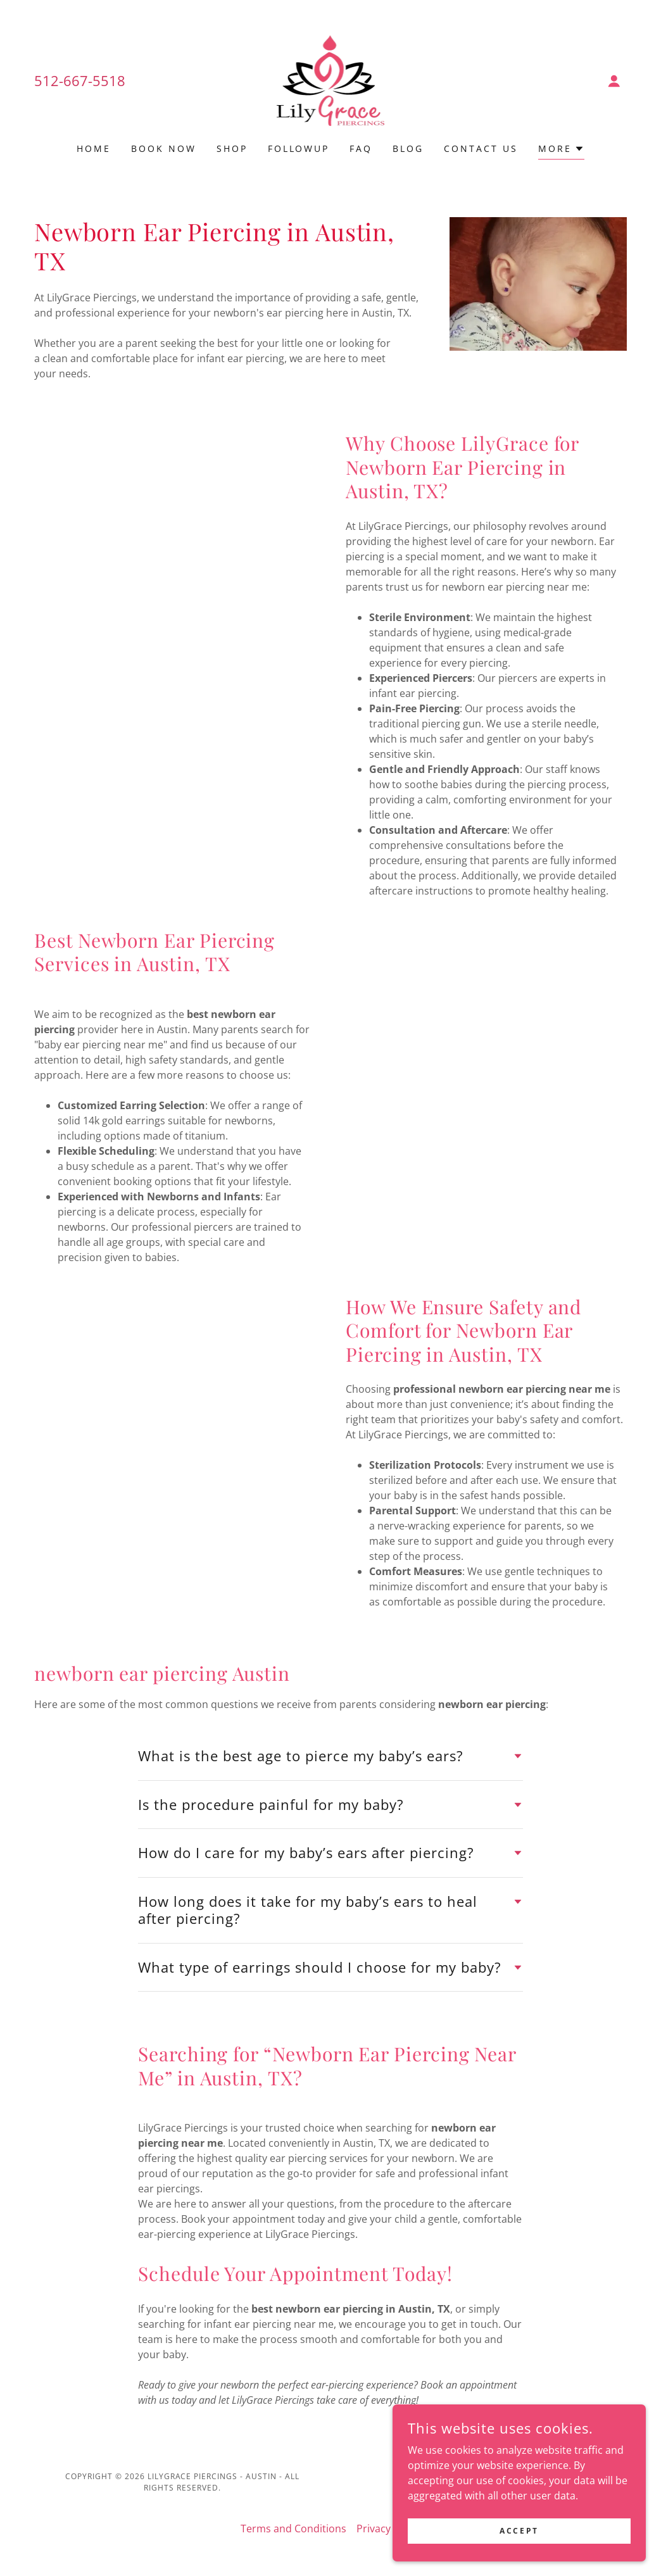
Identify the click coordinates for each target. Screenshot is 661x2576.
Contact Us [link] (481, 148)
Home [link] (94, 148)
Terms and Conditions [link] (293, 2528)
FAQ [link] (360, 148)
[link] (330, 80)
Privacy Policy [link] (388, 2528)
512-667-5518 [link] (79, 80)
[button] (614, 81)
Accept (519, 2530)
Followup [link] (299, 148)
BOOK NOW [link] (163, 148)
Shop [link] (232, 148)
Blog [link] (408, 148)
